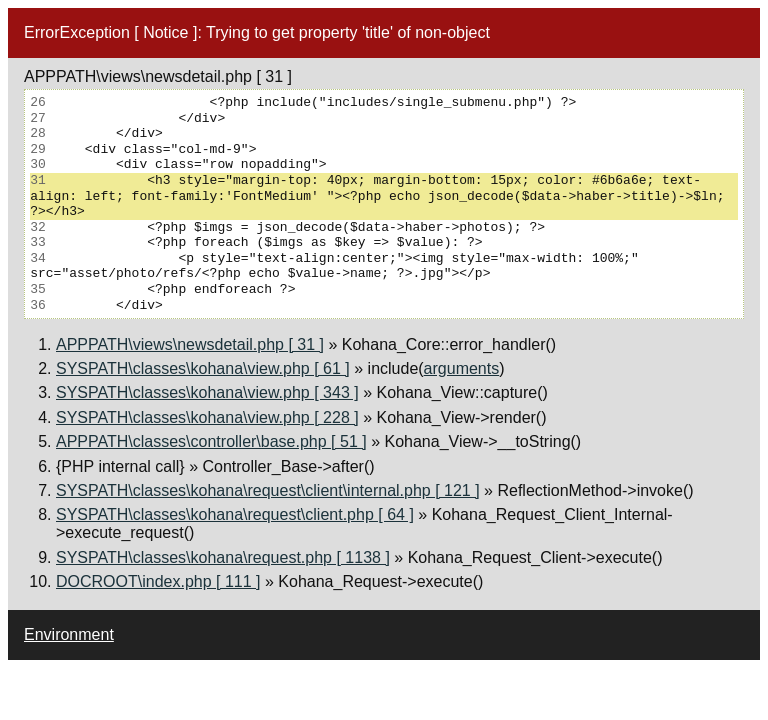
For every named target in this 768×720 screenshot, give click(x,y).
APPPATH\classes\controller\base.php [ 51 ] (211, 441)
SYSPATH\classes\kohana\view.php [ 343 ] (207, 392)
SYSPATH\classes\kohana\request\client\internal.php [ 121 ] (268, 490)
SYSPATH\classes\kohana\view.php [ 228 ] (207, 417)
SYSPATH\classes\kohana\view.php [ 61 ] (203, 368)
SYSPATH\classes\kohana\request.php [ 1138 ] (223, 557)
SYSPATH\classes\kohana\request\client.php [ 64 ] (235, 514)
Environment (69, 634)
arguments (462, 368)
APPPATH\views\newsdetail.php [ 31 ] (190, 344)
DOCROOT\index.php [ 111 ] (158, 581)
